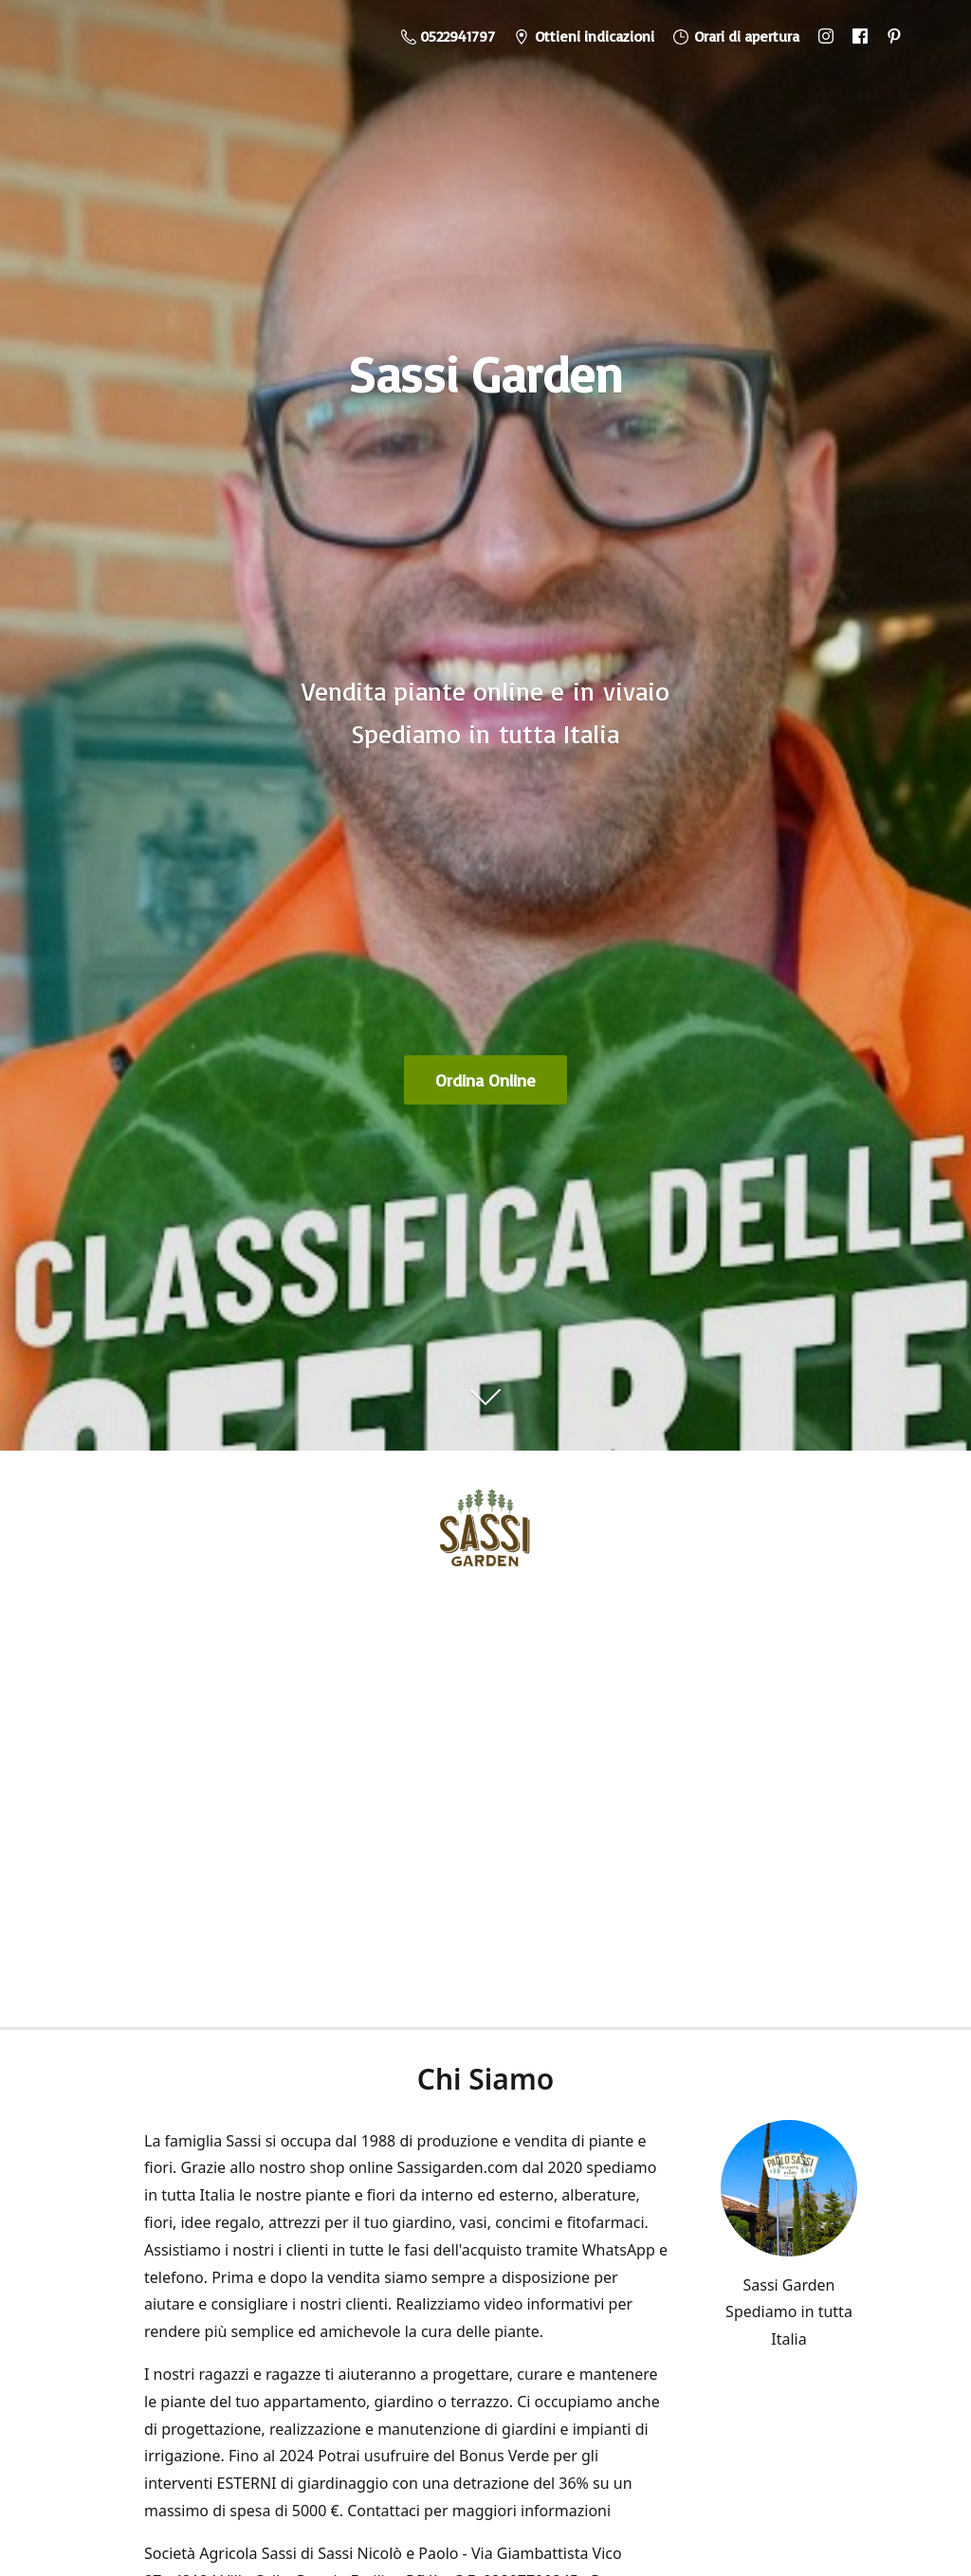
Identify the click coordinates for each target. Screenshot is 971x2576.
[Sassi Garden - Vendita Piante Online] (485, 1534)
